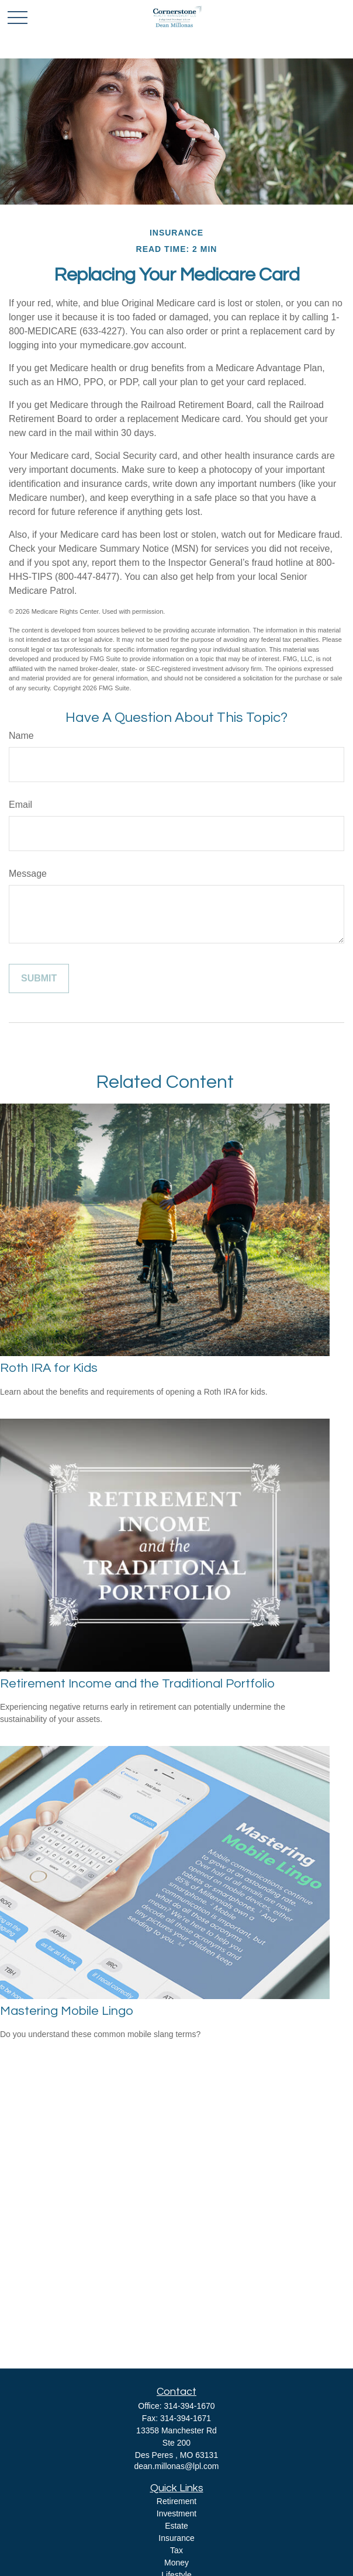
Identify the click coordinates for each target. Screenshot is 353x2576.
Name (21, 736)
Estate (176, 2525)
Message (28, 874)
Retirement (176, 2501)
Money (176, 2562)
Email (20, 805)
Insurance (176, 2538)
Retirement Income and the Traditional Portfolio (137, 1683)
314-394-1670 (189, 2406)
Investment (176, 2513)
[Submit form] (39, 978)
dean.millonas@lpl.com (176, 2466)
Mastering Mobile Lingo (66, 2011)
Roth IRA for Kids (49, 1368)
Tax (176, 2550)
